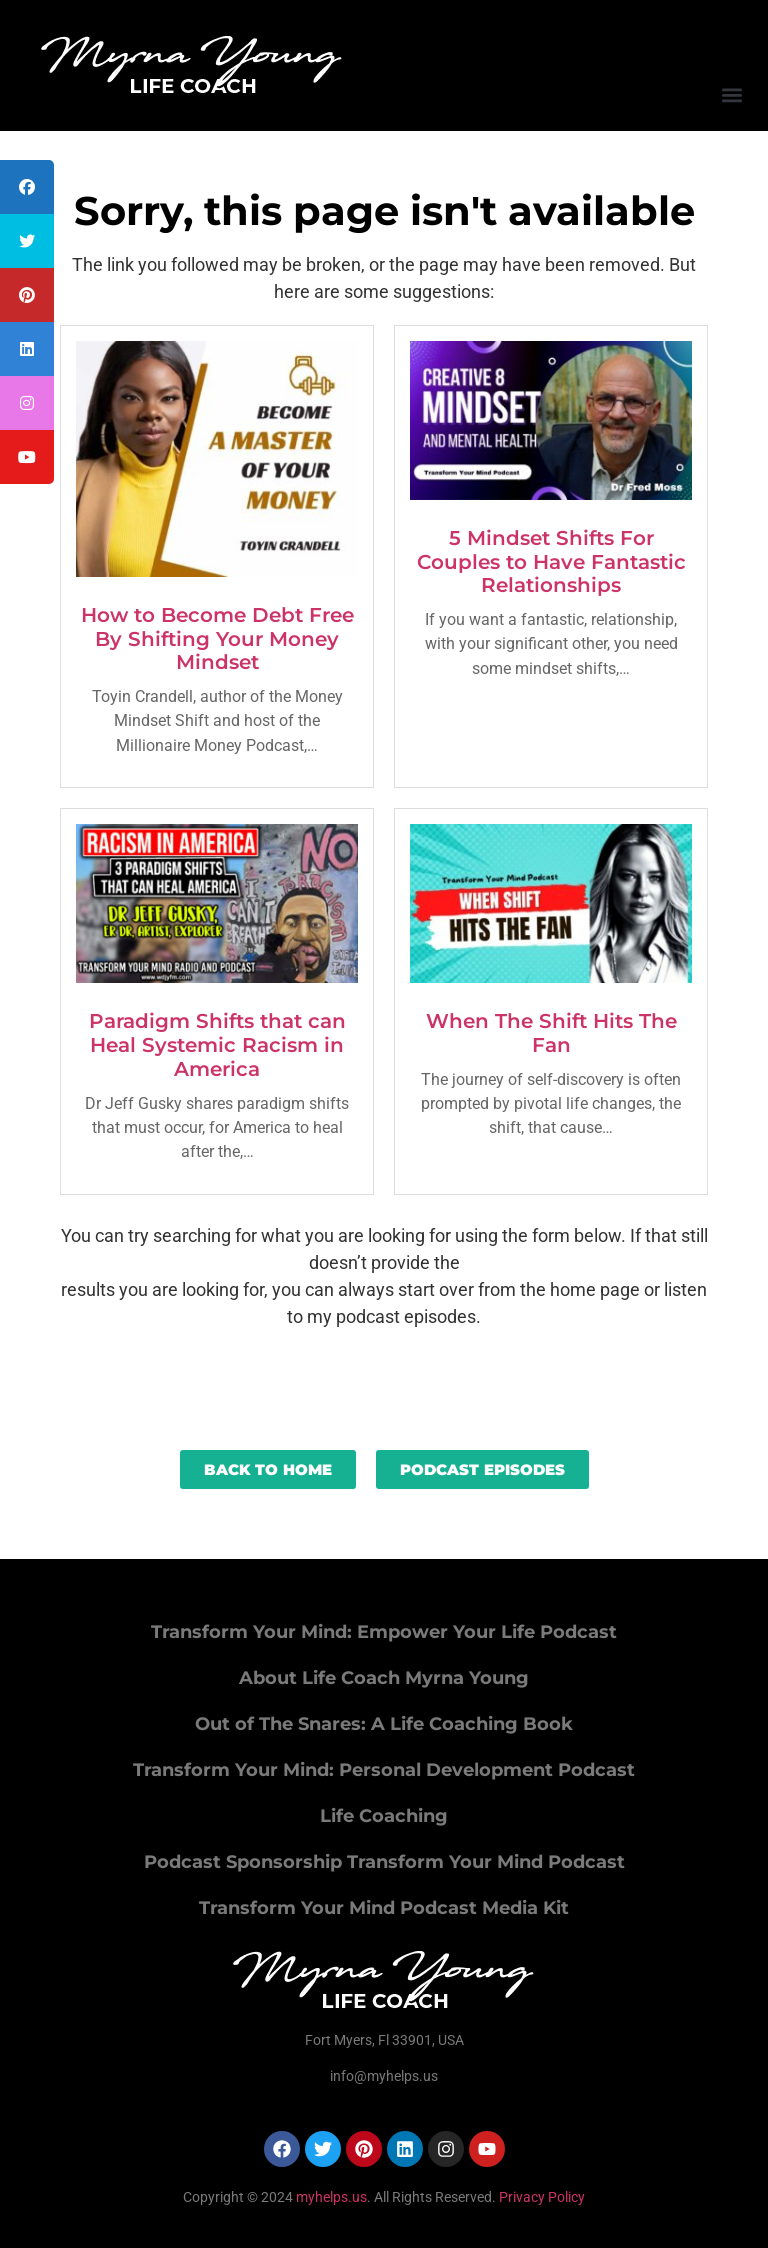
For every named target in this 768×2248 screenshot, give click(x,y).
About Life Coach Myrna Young (384, 1678)
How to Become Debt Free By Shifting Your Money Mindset (217, 639)
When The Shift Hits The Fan (551, 1033)
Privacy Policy (542, 2197)
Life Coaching (384, 1816)
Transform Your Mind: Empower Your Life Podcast (384, 1632)
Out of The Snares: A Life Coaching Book (384, 1724)
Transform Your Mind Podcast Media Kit (384, 1908)
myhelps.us (330, 2197)
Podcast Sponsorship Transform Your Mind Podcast (384, 1862)
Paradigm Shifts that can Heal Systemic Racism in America (217, 1045)
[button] (731, 94)
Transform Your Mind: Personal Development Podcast (384, 1770)
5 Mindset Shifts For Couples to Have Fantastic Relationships (551, 562)
